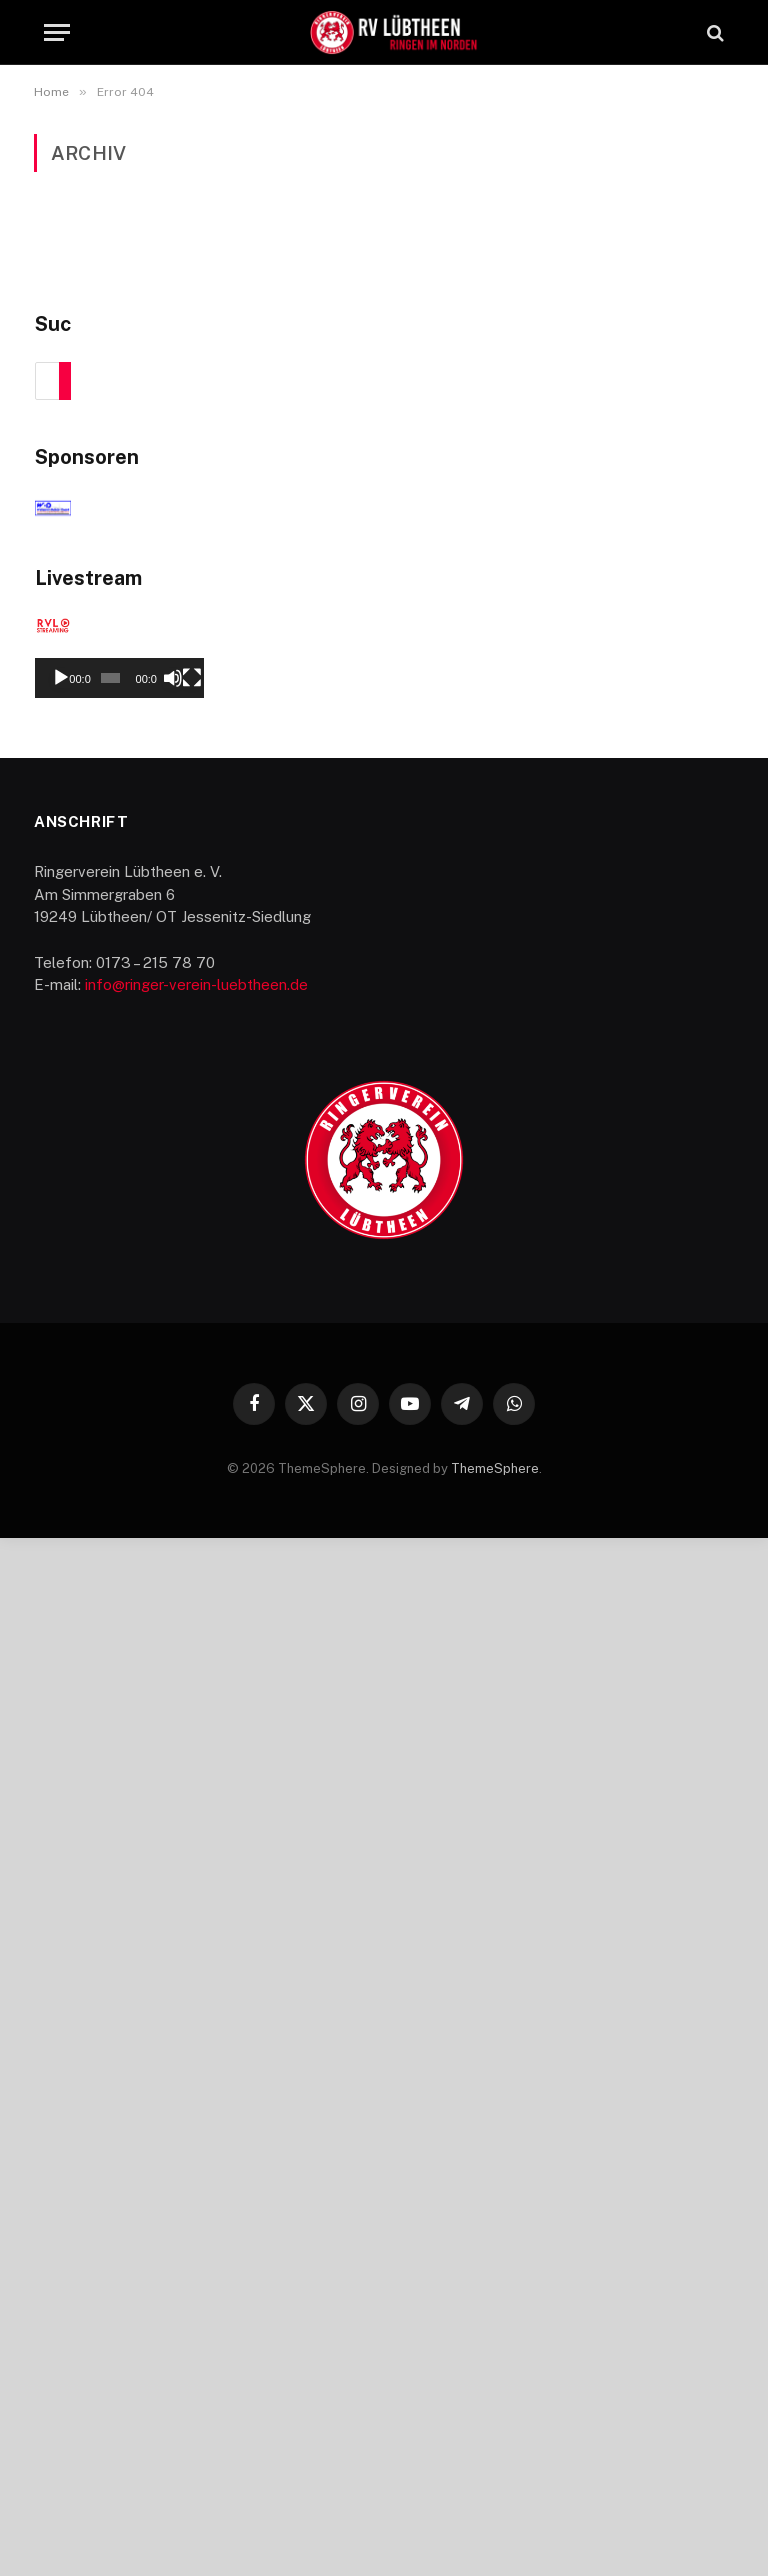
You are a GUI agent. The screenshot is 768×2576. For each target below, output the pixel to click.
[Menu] (57, 32)
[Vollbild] (708, 1716)
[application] (384, 1538)
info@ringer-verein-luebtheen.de (196, 2022)
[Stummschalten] (676, 1716)
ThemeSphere (495, 2505)
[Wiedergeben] (61, 1716)
